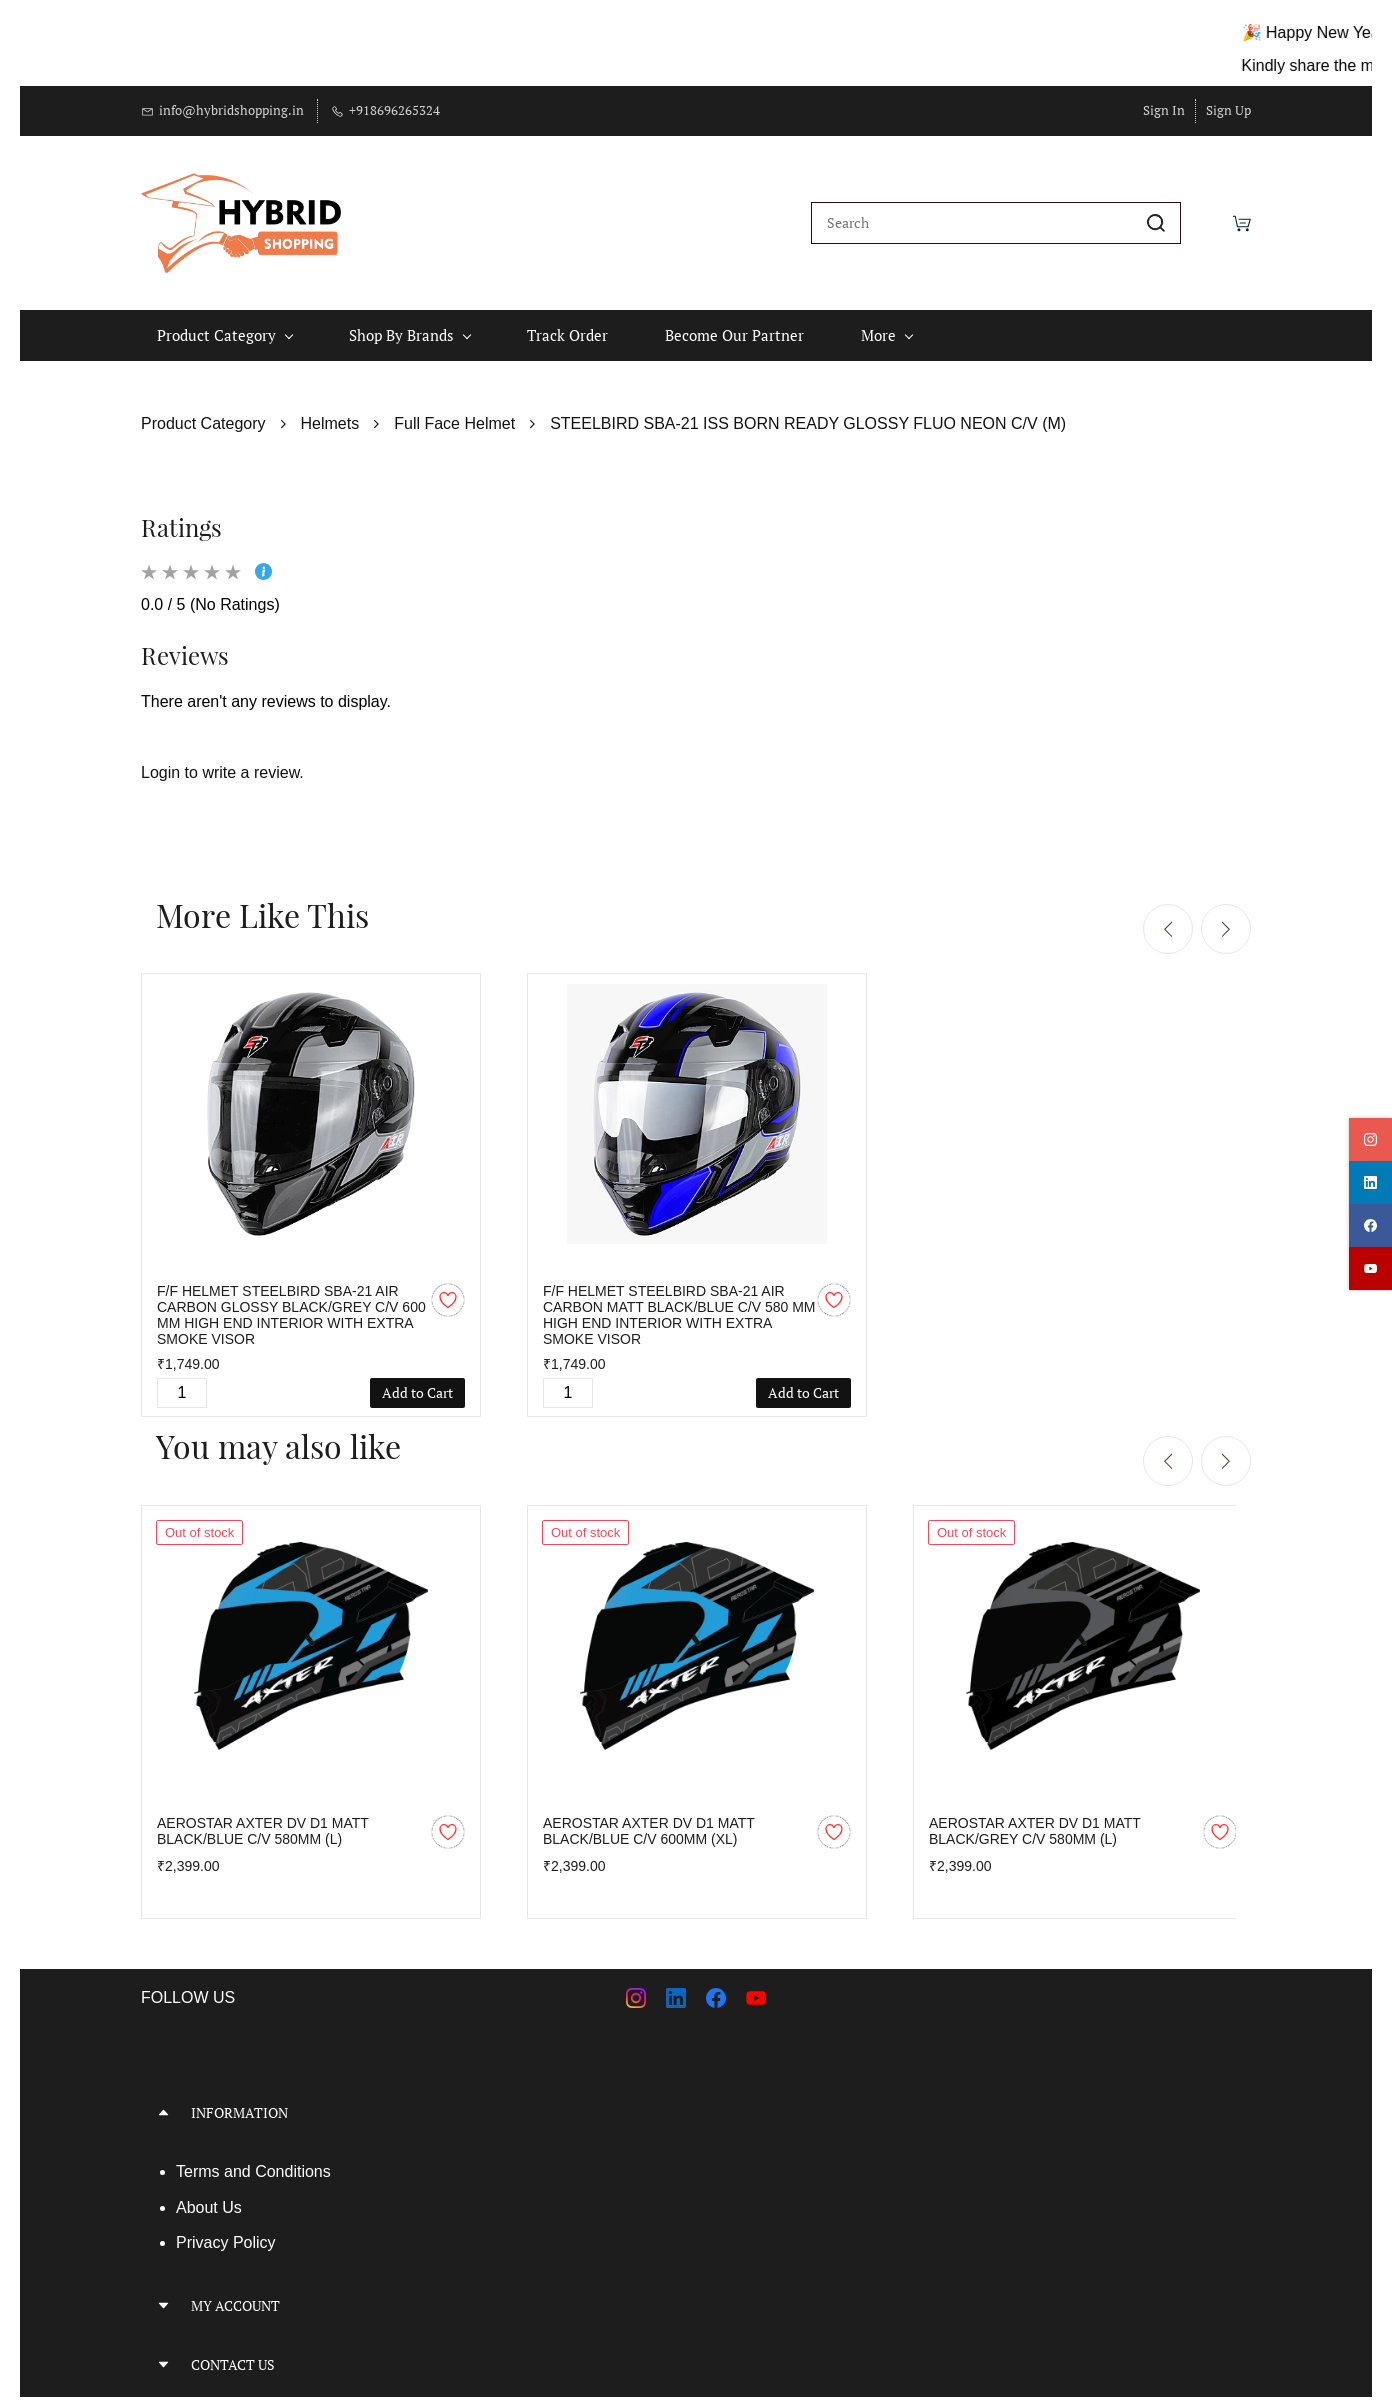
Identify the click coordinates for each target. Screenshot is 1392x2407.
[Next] (1226, 920)
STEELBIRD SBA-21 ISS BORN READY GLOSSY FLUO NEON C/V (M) (808, 413)
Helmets (330, 413)
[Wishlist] (1207, 218)
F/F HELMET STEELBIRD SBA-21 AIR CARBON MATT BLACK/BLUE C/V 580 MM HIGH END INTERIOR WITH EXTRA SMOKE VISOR (679, 1305)
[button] (411, 2102)
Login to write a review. (222, 762)
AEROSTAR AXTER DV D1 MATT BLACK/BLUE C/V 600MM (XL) (649, 1821)
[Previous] (1168, 920)
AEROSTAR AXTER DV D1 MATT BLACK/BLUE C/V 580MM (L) (263, 1821)
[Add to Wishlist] (448, 1290)
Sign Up (1228, 110)
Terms (200, 2161)
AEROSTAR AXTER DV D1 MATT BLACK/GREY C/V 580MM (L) (1035, 1821)
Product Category (203, 413)
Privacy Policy (226, 2232)
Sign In (1164, 110)
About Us (209, 2197)
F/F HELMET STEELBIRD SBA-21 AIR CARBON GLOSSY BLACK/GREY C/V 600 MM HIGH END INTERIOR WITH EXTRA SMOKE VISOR (291, 1305)
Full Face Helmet (454, 413)
